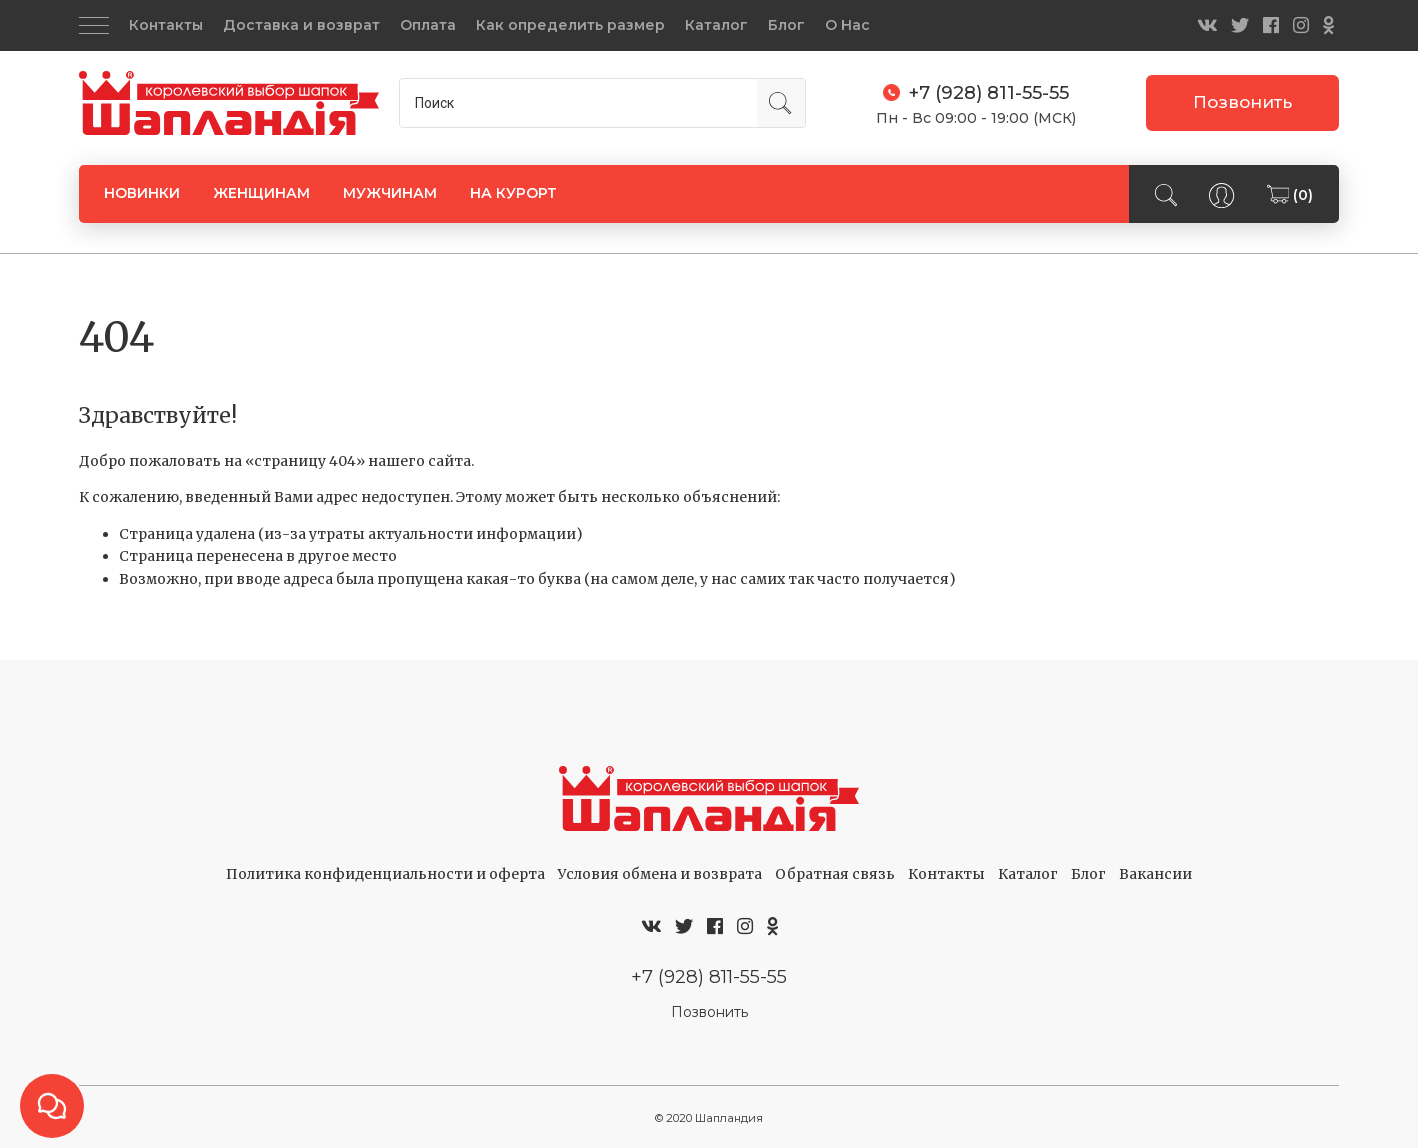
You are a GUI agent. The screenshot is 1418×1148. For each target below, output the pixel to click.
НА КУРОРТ (513, 193)
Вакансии (1155, 874)
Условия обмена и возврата (660, 874)
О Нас (847, 25)
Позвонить (1242, 102)
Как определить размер (570, 25)
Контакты (166, 25)
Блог (786, 25)
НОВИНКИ (142, 193)
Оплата (428, 25)
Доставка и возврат (301, 25)
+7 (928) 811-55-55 (709, 976)
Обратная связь (835, 874)
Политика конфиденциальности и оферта (385, 874)
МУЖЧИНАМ (390, 193)
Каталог (716, 25)
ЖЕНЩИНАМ (261, 193)
